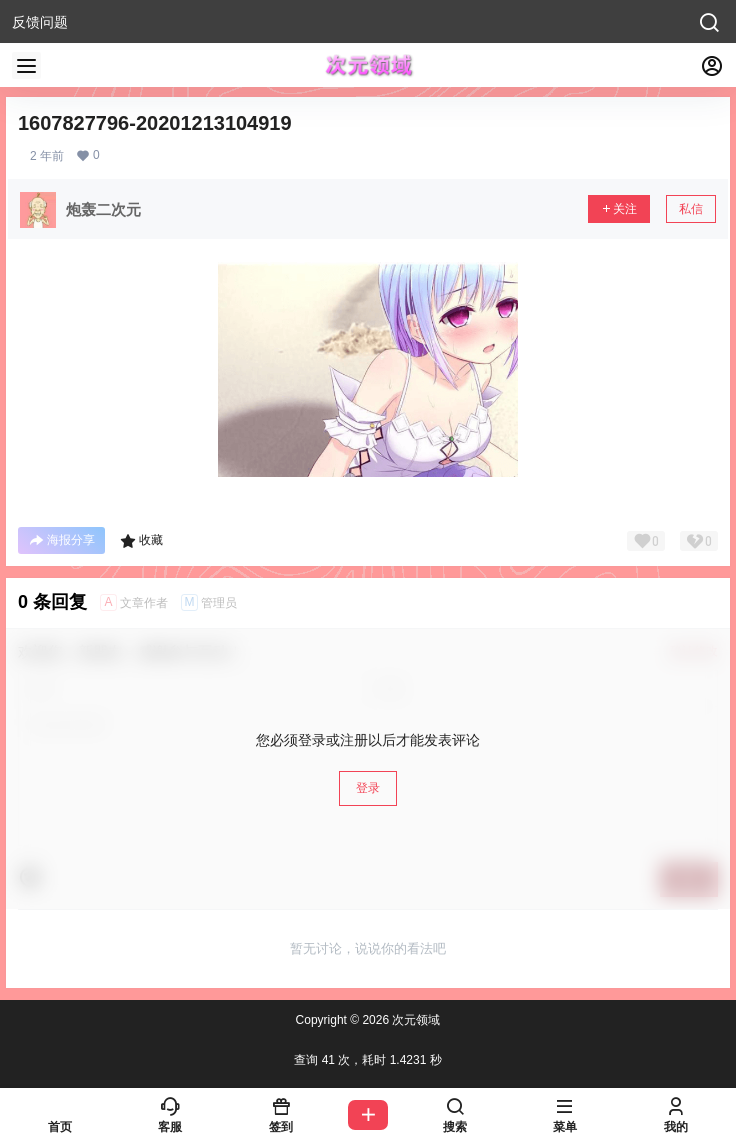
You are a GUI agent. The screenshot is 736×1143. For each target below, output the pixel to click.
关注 (619, 209)
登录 (368, 788)
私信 (691, 209)
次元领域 (414, 1020)
